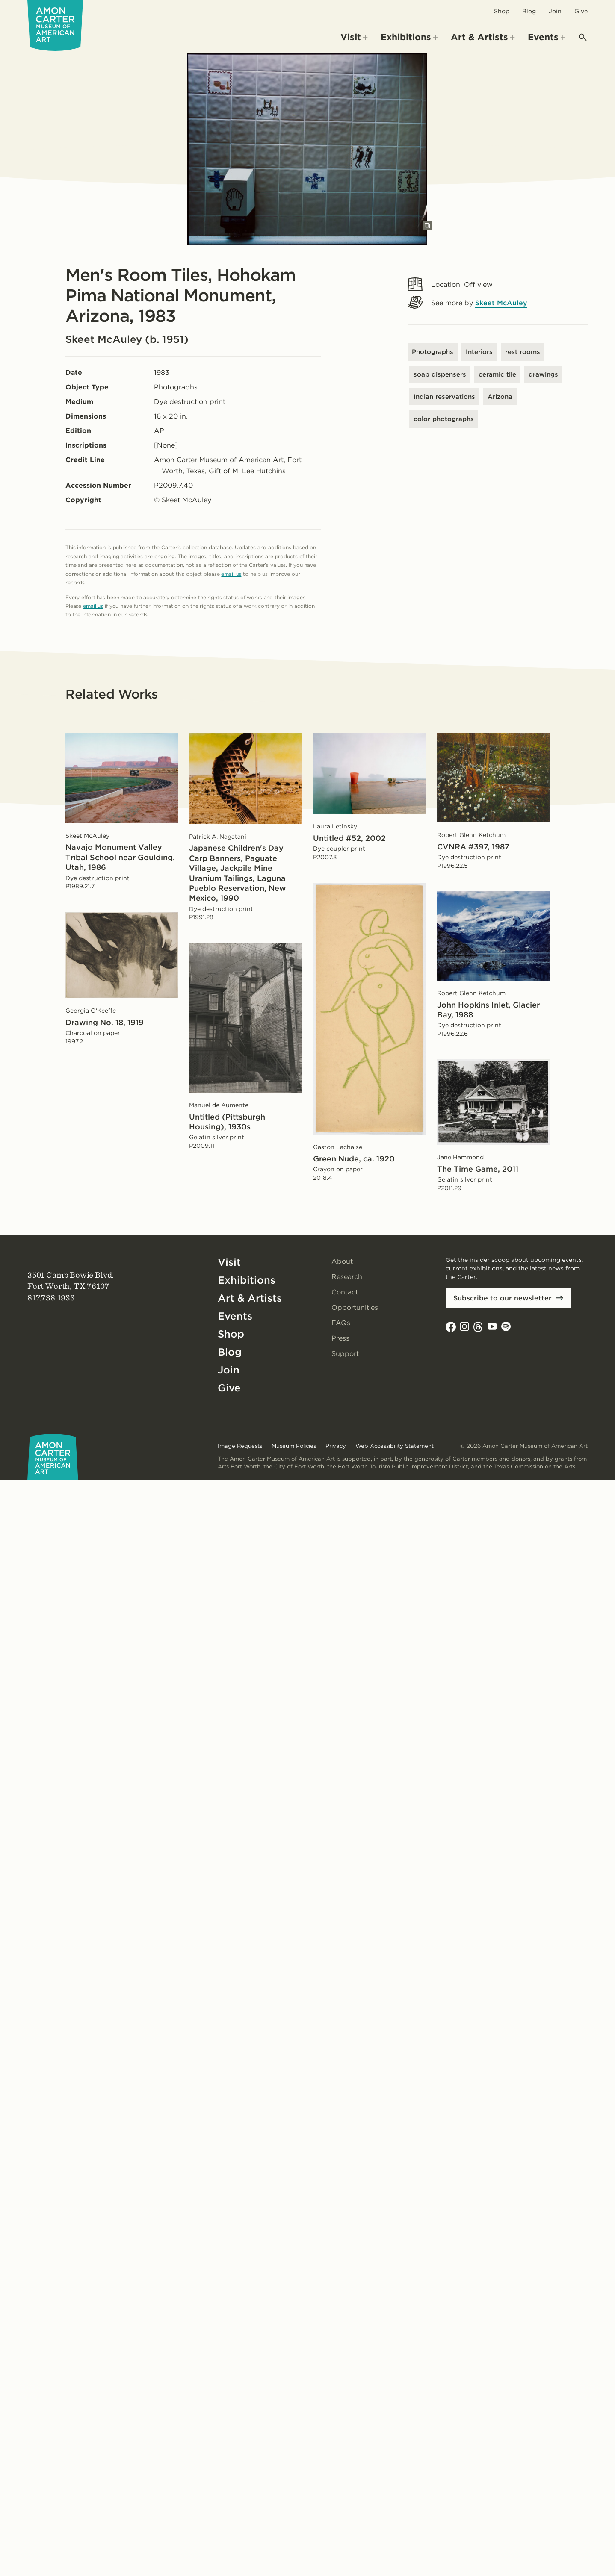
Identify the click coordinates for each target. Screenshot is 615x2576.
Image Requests (240, 1446)
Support (345, 1354)
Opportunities (354, 1307)
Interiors (479, 352)
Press (340, 1338)
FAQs (340, 1323)
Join (555, 11)
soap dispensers (440, 374)
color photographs (444, 419)
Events (235, 1316)
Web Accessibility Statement (394, 1446)
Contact (344, 1292)
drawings (543, 374)
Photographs (432, 352)
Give (581, 11)
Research (346, 1277)
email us (231, 574)
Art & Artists (250, 1298)
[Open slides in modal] (427, 225)
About (342, 1261)
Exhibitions (246, 1280)
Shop (501, 11)
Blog (529, 11)
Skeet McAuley (501, 303)
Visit (229, 1262)
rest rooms (522, 352)
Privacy (335, 1446)
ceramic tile (497, 374)
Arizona (500, 397)
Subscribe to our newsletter (502, 1298)
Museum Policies (294, 1446)
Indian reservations (444, 397)
